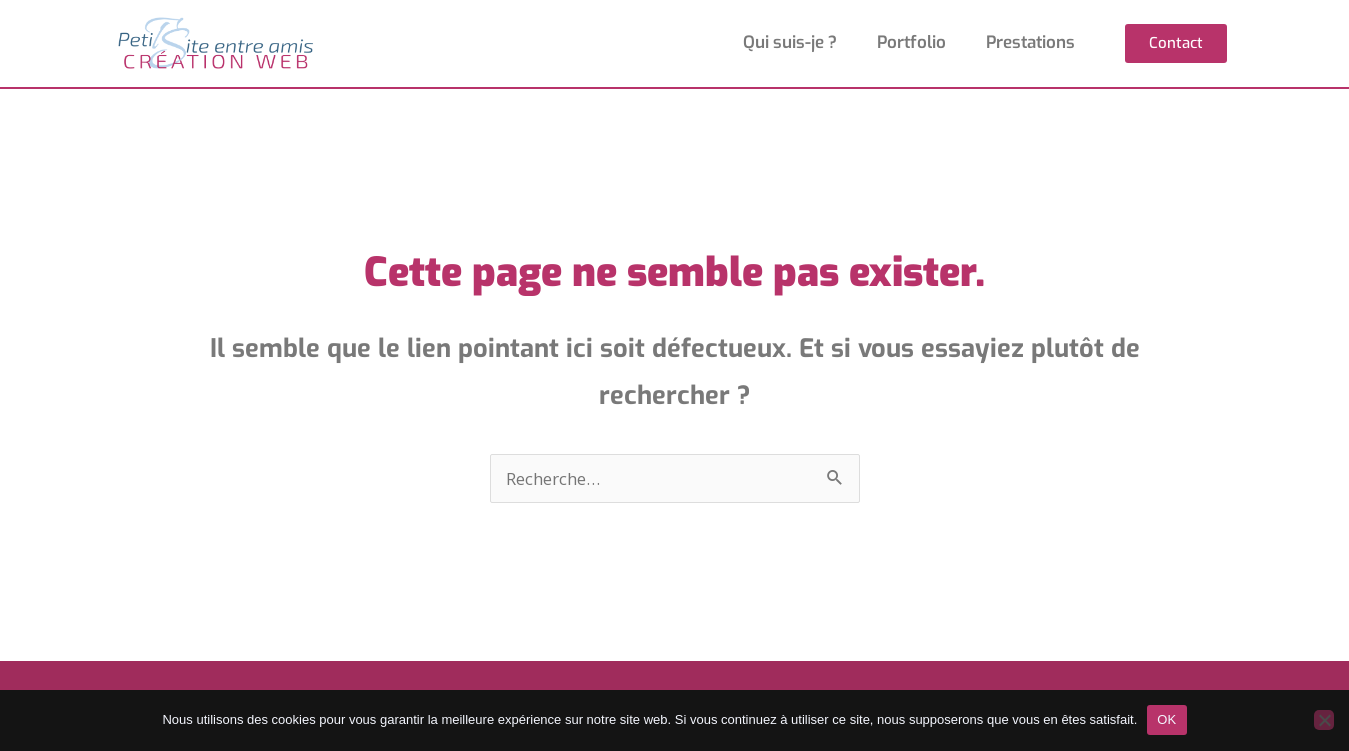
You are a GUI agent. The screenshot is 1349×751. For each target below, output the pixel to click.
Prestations (1030, 42)
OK (1166, 719)
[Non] (1324, 720)
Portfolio (911, 42)
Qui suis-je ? (790, 42)
